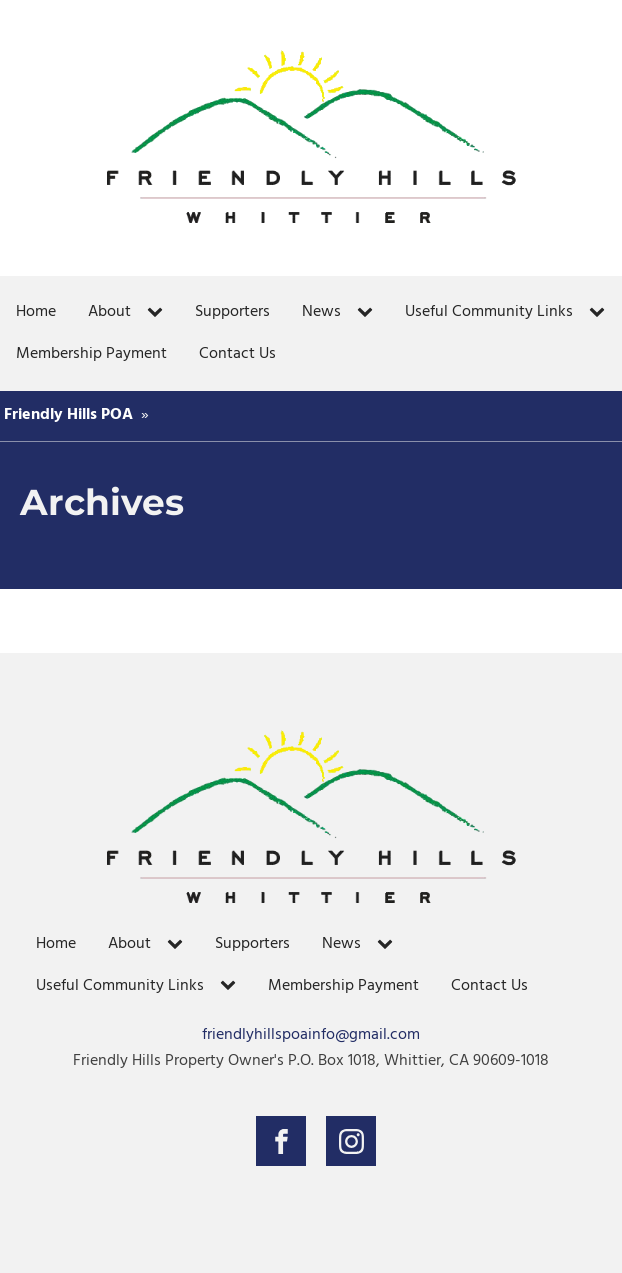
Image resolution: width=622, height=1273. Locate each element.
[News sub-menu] (369, 313)
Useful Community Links (489, 312)
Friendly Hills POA (68, 415)
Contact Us (237, 354)
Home (36, 312)
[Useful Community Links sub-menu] (601, 313)
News (321, 312)
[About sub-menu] (159, 313)
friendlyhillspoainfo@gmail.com (311, 1035)
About (109, 312)
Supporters (232, 312)
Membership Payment (91, 354)
